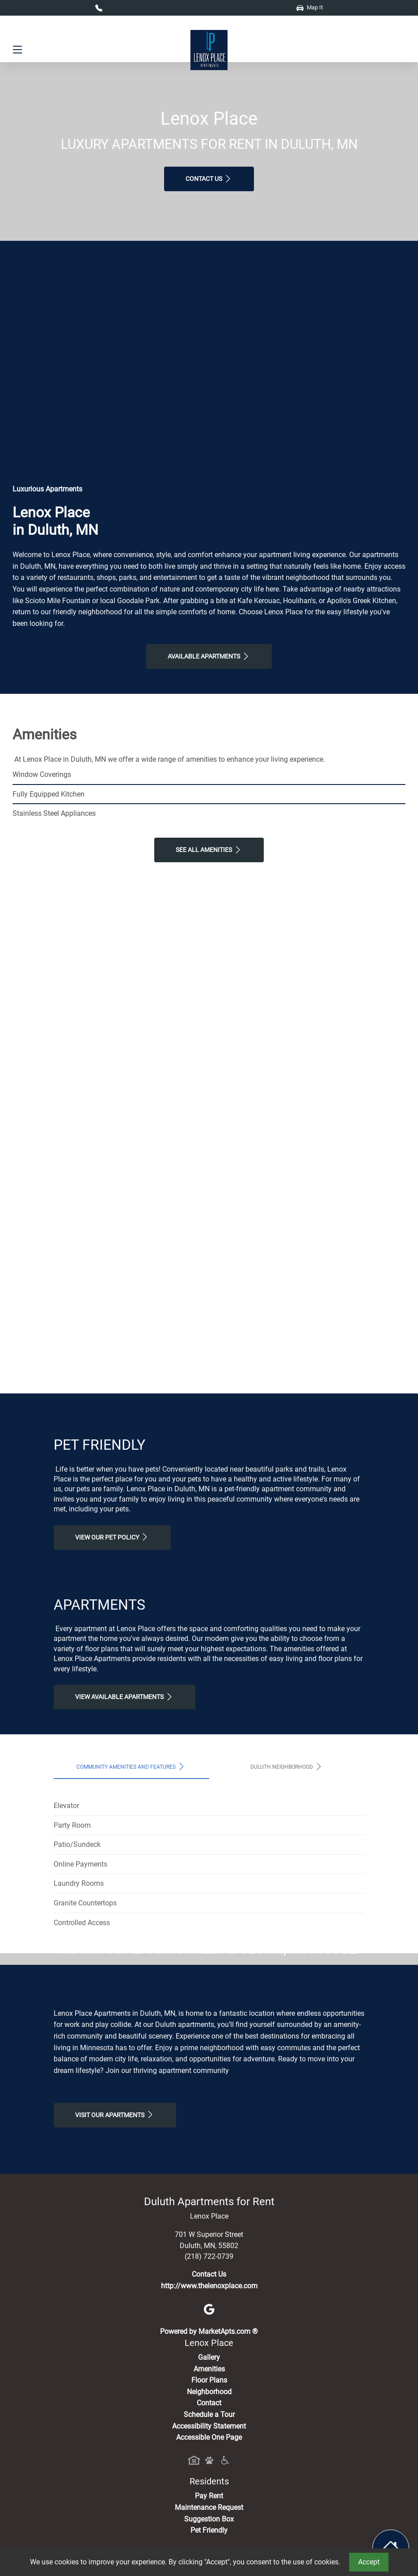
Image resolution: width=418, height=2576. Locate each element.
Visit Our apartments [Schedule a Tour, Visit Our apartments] (115, 2282)
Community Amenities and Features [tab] (131, 1766)
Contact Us (209, 178)
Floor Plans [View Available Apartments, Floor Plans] (209, 2547)
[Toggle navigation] (17, 50)
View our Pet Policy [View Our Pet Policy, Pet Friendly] (112, 1536)
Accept (369, 2562)
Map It (309, 7)
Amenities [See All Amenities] (209, 2536)
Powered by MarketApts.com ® (209, 2499)
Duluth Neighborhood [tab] (286, 1766)
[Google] (209, 2476)
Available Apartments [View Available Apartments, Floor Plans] (209, 656)
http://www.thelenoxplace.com (209, 2453)
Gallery (209, 2524)
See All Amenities (209, 849)
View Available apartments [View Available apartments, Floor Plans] (124, 1696)
